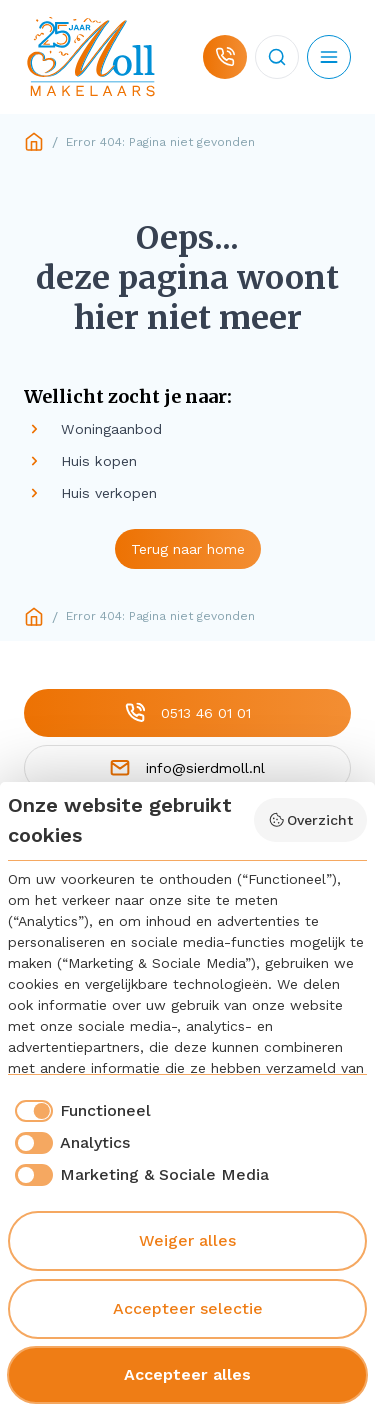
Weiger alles (187, 1240)
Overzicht (311, 820)
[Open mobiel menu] (329, 57)
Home (34, 142)
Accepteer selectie (188, 1308)
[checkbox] (79, 1111)
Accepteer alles (187, 1374)
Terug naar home (188, 549)
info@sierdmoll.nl (187, 767)
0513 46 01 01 (188, 712)
